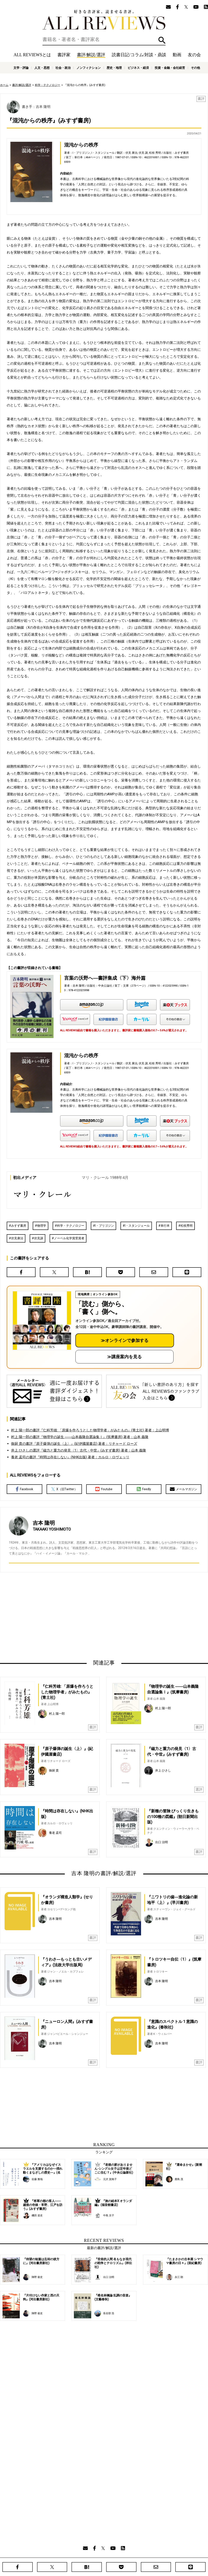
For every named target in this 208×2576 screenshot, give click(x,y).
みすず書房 (18, 1225)
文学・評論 (21, 67)
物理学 (41, 1225)
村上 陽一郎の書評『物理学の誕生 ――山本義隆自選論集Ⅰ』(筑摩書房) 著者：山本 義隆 (79, 1437)
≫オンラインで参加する (124, 1340)
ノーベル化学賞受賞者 (69, 1238)
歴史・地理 (114, 67)
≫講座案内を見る (124, 1356)
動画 (177, 54)
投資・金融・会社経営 (170, 67)
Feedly (144, 1489)
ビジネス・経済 (138, 67)
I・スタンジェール (137, 1225)
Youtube (103, 1489)
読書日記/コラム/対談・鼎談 (139, 54)
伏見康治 (17, 1238)
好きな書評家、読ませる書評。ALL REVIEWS (104, 20)
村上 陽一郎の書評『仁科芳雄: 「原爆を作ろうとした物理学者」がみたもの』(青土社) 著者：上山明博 (90, 1430)
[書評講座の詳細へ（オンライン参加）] (41, 1320)
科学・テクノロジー (70, 1225)
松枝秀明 (186, 1225)
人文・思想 (42, 67)
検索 (162, 40)
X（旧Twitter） (64, 1489)
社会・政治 (63, 67)
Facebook (24, 1489)
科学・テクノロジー (47, 85)
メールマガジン (183, 1489)
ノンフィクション (88, 67)
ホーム (4, 85)
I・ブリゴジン (104, 1225)
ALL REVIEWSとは (32, 54)
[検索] (104, 39)
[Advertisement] (62, 1615)
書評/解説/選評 (91, 54)
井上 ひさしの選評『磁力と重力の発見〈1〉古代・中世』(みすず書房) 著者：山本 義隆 (78, 1450)
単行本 (165, 1225)
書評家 (63, 54)
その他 (195, 67)
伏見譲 (38, 1238)
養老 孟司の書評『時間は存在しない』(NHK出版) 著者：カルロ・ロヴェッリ (70, 1457)
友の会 (194, 54)
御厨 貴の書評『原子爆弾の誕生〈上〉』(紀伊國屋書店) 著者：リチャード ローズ (74, 1444)
